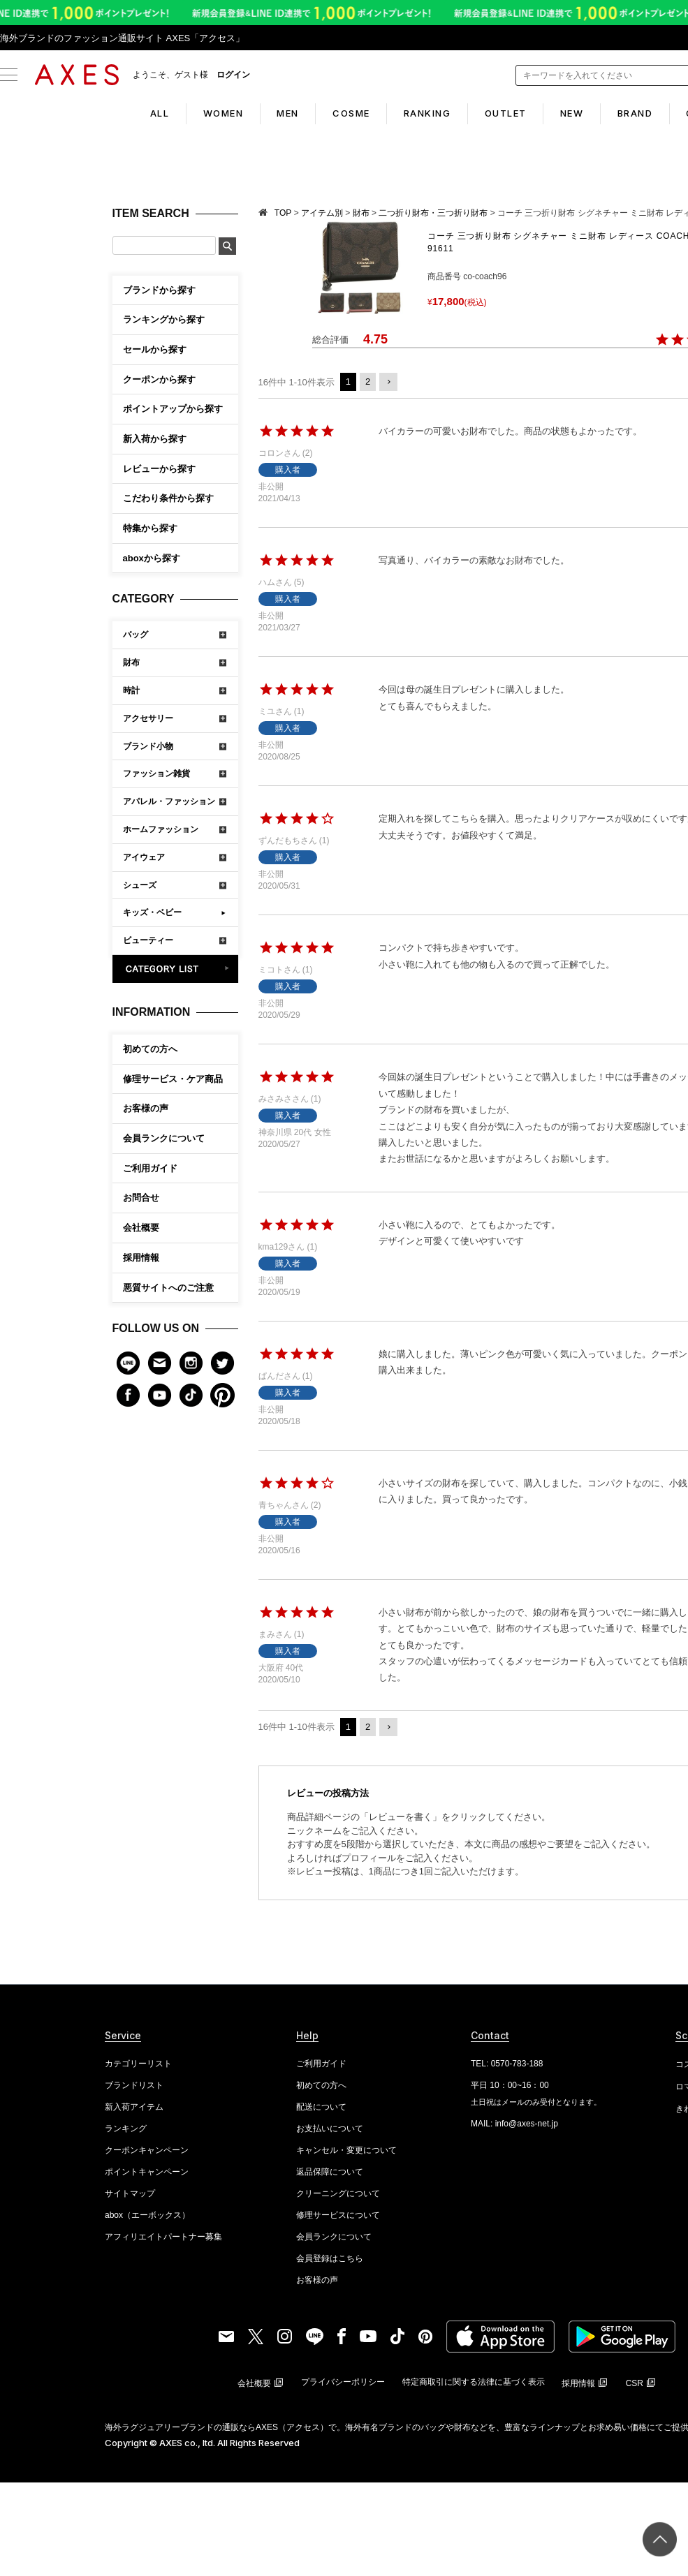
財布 (131, 662)
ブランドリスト (134, 2085)
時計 (131, 690)
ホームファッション (160, 829)
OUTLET (514, 113)
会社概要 (141, 1227)
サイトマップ (130, 2193)
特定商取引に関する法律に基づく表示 (473, 2382)
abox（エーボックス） (147, 2215)
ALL (124, 113)
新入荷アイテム (134, 2107)
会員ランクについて (164, 1138)
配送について (321, 2107)
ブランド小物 (148, 746)
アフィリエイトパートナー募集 (163, 2237)
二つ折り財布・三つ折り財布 (433, 213)
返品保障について (329, 2172)
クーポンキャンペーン (147, 2150)
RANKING (427, 113)
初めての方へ (150, 1049)
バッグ (135, 634)
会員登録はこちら (329, 2258)
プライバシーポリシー (343, 2382)
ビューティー (148, 940)
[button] (388, 382)
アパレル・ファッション (169, 801)
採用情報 (141, 1257)
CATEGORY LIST (175, 969)
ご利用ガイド (150, 1168)
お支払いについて (329, 2128)
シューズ (139, 885)
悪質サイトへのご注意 (168, 1287)
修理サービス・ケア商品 (173, 1079)
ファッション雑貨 (156, 773)
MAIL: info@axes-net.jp (514, 2124)
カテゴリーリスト (138, 2063)
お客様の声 (145, 1108)
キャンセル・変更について (346, 2150)
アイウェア (144, 857)
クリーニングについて (338, 2193)
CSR (634, 2383)
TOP (283, 213)
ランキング (126, 2128)
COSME (342, 113)
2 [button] (367, 381)
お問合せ (141, 1197)
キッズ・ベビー (152, 912)
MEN (270, 113)
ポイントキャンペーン (147, 2172)
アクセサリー (148, 718)
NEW (589, 113)
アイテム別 (322, 213)
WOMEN (196, 113)
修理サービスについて (338, 2215)
